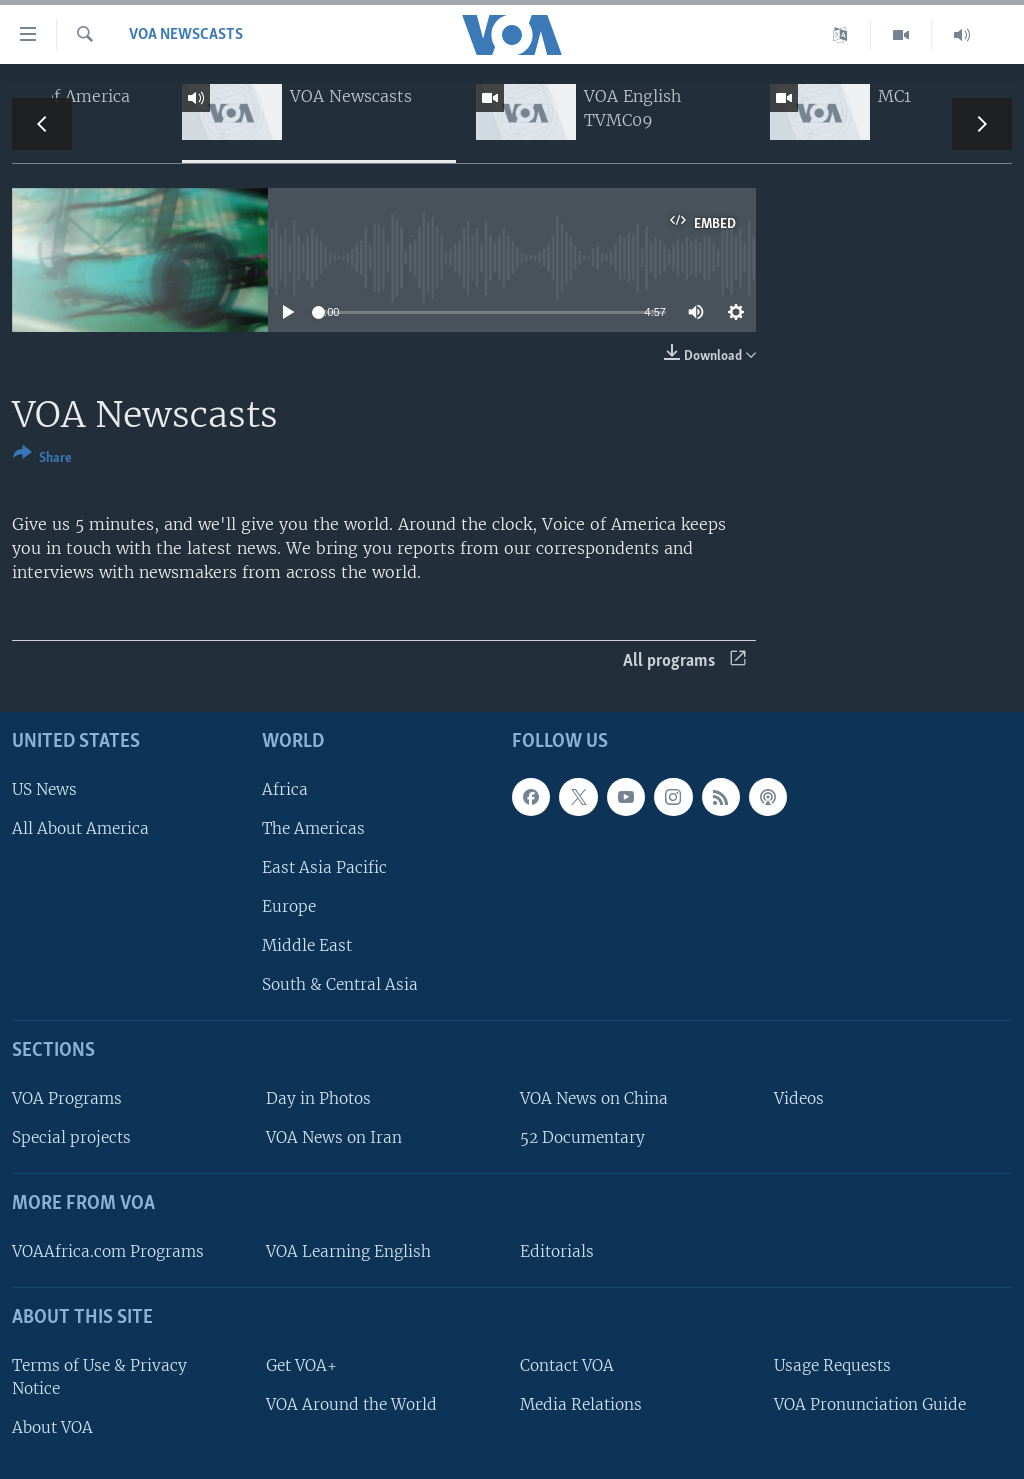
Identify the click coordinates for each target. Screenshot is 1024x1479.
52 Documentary (582, 1137)
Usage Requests (832, 1365)
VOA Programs (67, 1098)
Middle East (307, 945)
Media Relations (581, 1404)
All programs (684, 661)
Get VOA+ (301, 1365)
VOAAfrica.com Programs (108, 1251)
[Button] (42, 459)
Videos (799, 1098)
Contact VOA (567, 1365)
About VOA (52, 1427)
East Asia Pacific (324, 867)
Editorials (557, 1251)
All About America (80, 828)
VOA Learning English (348, 1251)
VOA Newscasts (186, 35)
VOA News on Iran (334, 1137)
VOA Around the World (351, 1404)
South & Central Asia (340, 984)
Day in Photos (318, 1098)
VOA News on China (594, 1098)
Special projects (71, 1137)
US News (44, 789)
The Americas (313, 828)
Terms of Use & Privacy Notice (99, 1377)
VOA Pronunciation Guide (870, 1404)
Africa (285, 789)
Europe (289, 906)
